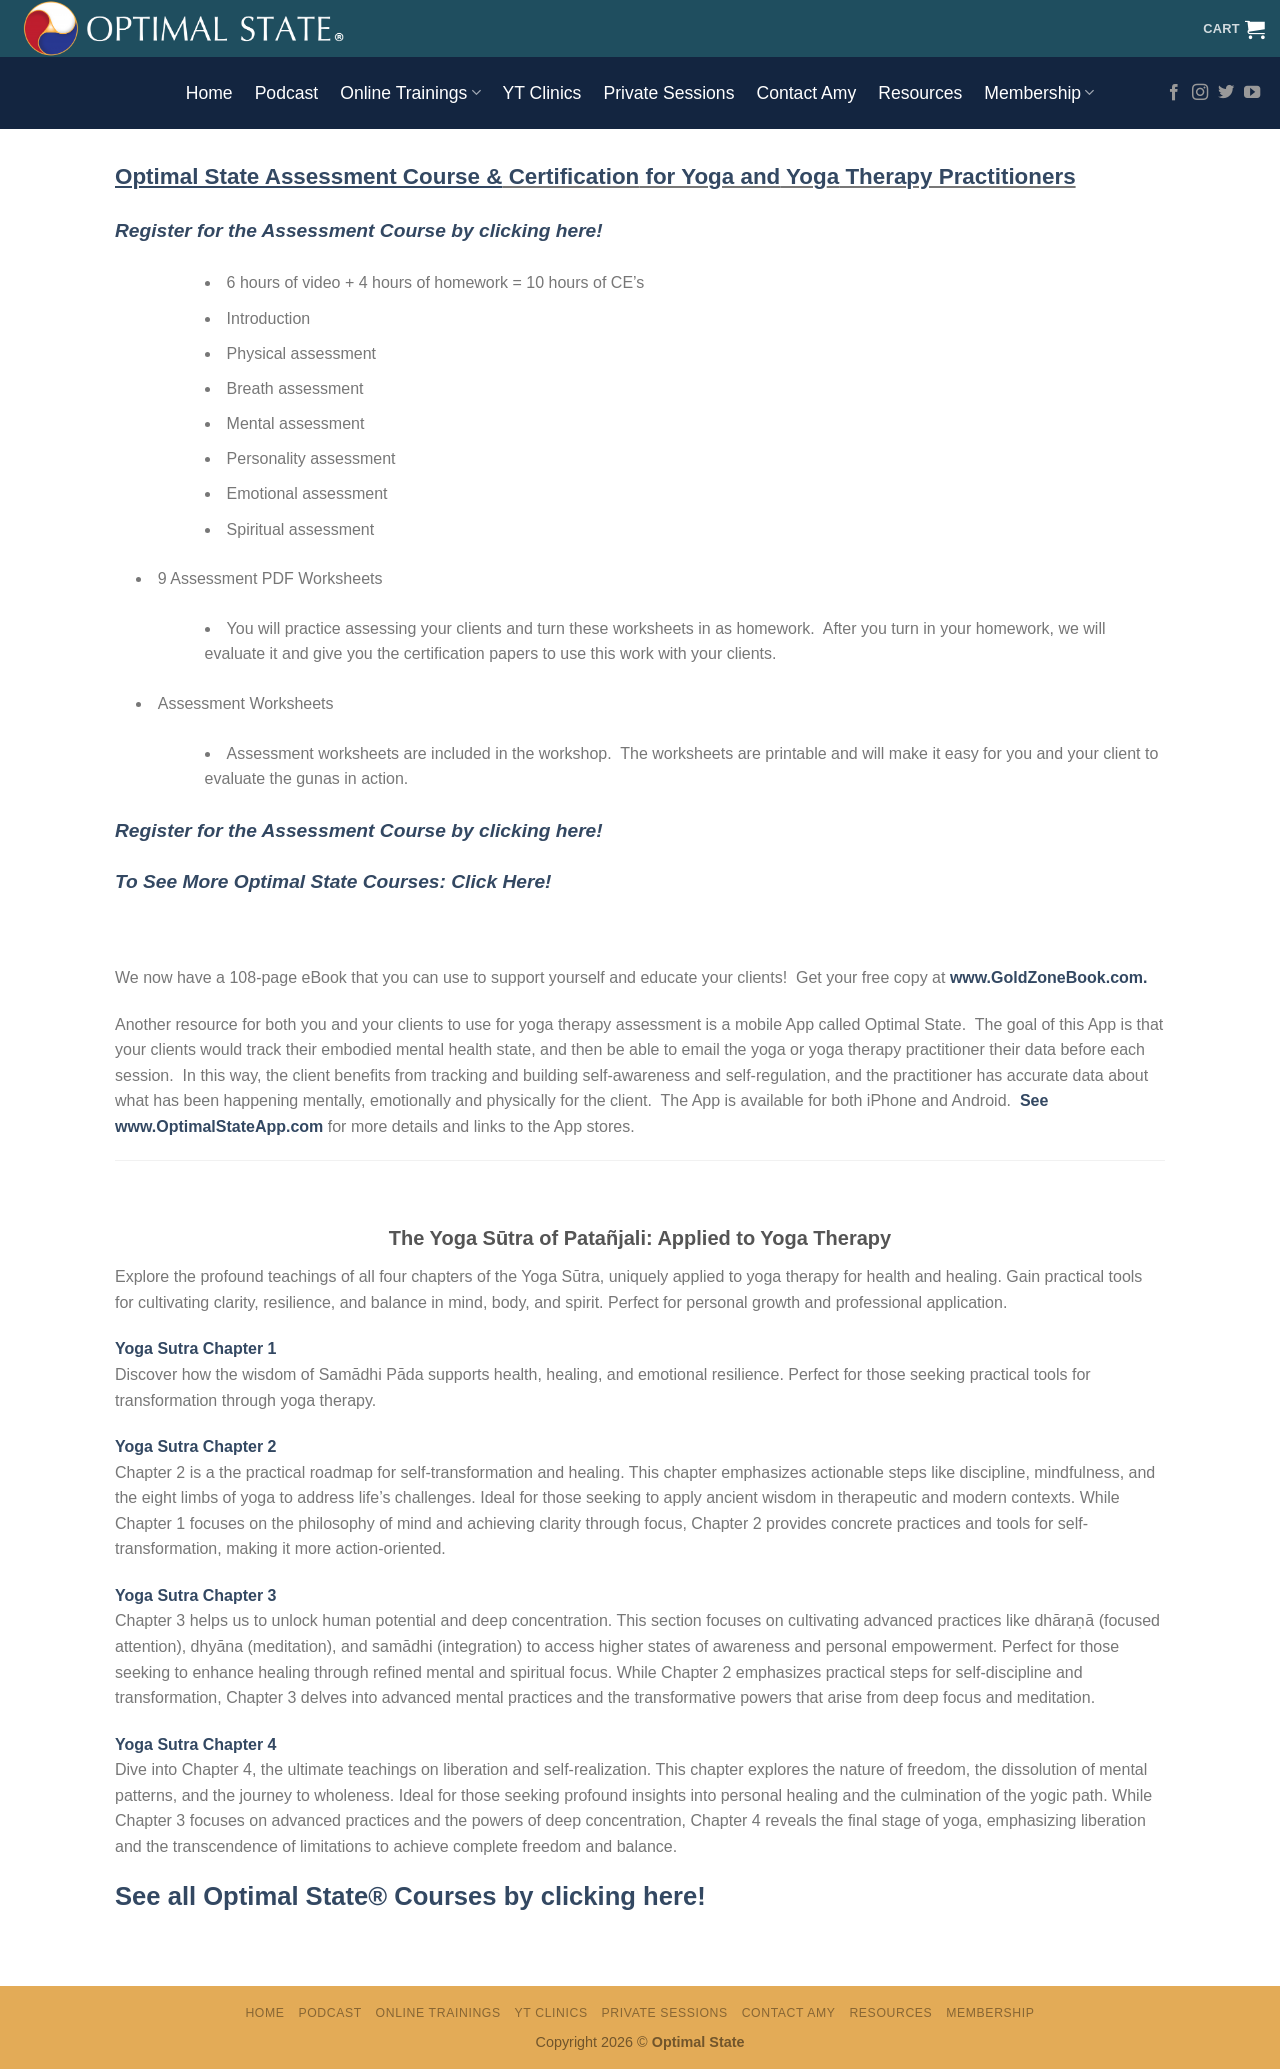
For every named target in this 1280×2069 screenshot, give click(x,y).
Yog (803, 176)
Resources (920, 93)
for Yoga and (709, 176)
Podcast (287, 93)
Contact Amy (806, 93)
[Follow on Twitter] (1226, 93)
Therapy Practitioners (957, 176)
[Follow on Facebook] (1174, 93)
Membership (1039, 93)
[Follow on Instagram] (1200, 93)
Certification (570, 176)
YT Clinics (542, 93)
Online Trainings (410, 93)
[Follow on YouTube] (1252, 93)
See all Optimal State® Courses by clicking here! (410, 1896)
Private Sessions (668, 93)
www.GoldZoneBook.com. (1049, 977)
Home (209, 93)
